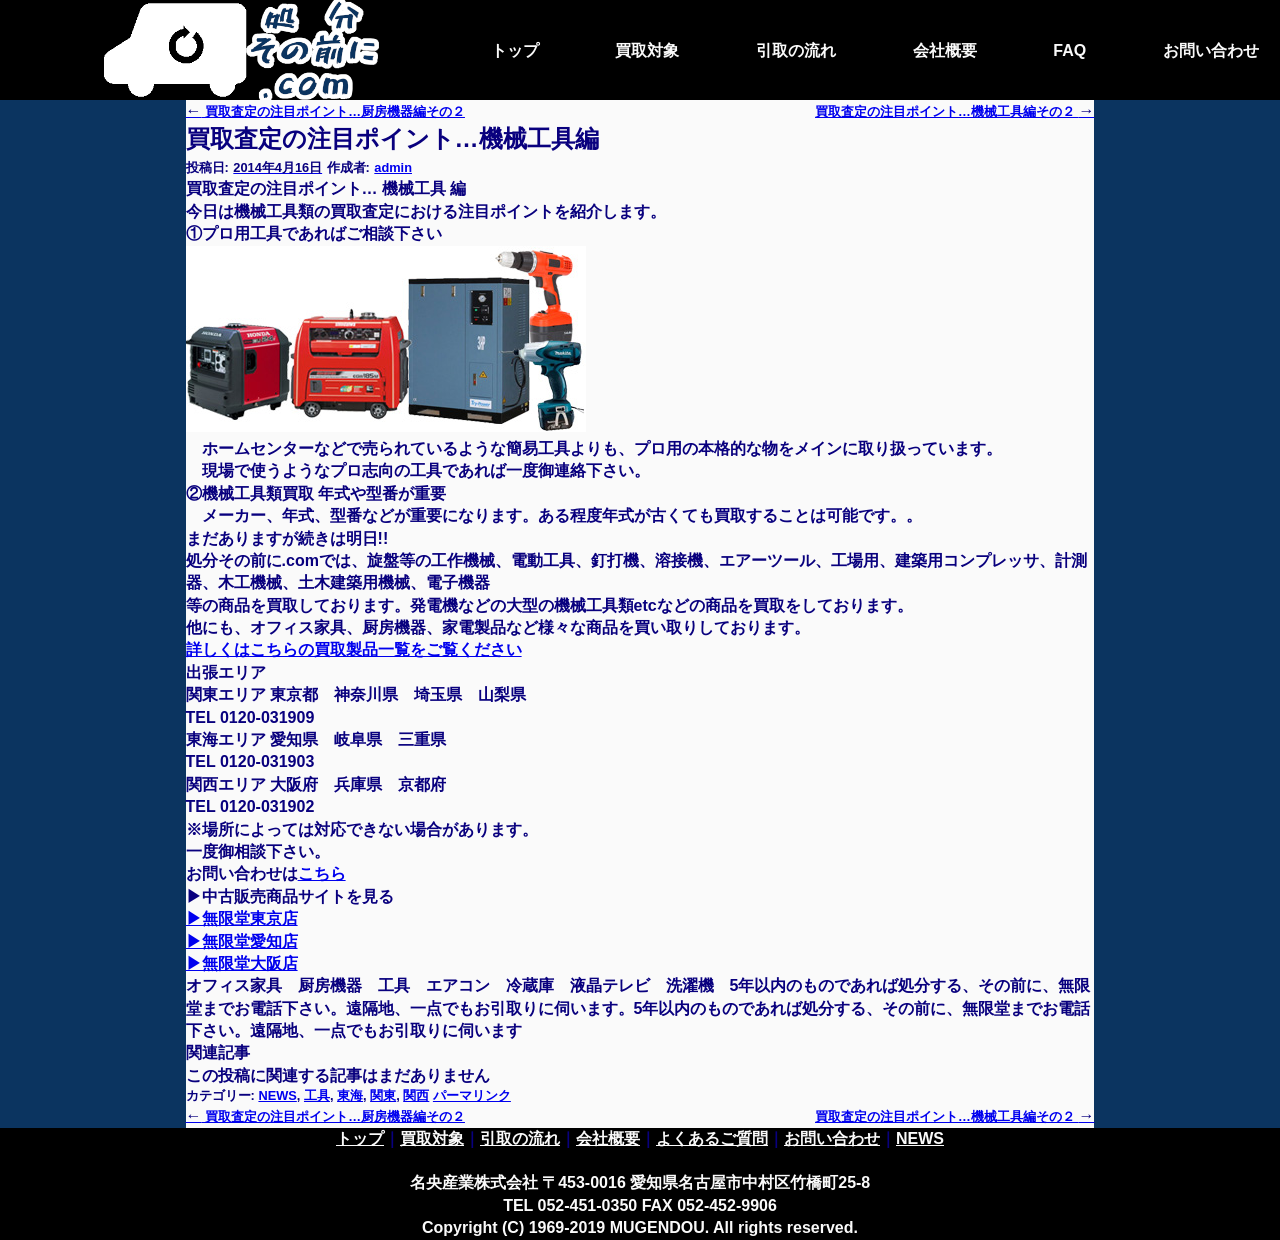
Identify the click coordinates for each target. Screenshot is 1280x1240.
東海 (350, 1095)
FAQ (1069, 50)
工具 (317, 1095)
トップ (515, 50)
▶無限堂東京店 (242, 918)
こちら (322, 873)
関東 (383, 1095)
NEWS (277, 1095)
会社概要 (945, 50)
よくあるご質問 (712, 1138)
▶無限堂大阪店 (242, 963)
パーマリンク (472, 1095)
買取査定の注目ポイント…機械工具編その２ (954, 1116)
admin (393, 167)
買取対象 (647, 50)
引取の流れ (796, 50)
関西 (416, 1095)
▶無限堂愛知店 (242, 941)
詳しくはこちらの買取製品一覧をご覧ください (354, 649)
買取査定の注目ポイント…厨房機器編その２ (325, 111)
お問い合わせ (1211, 50)
